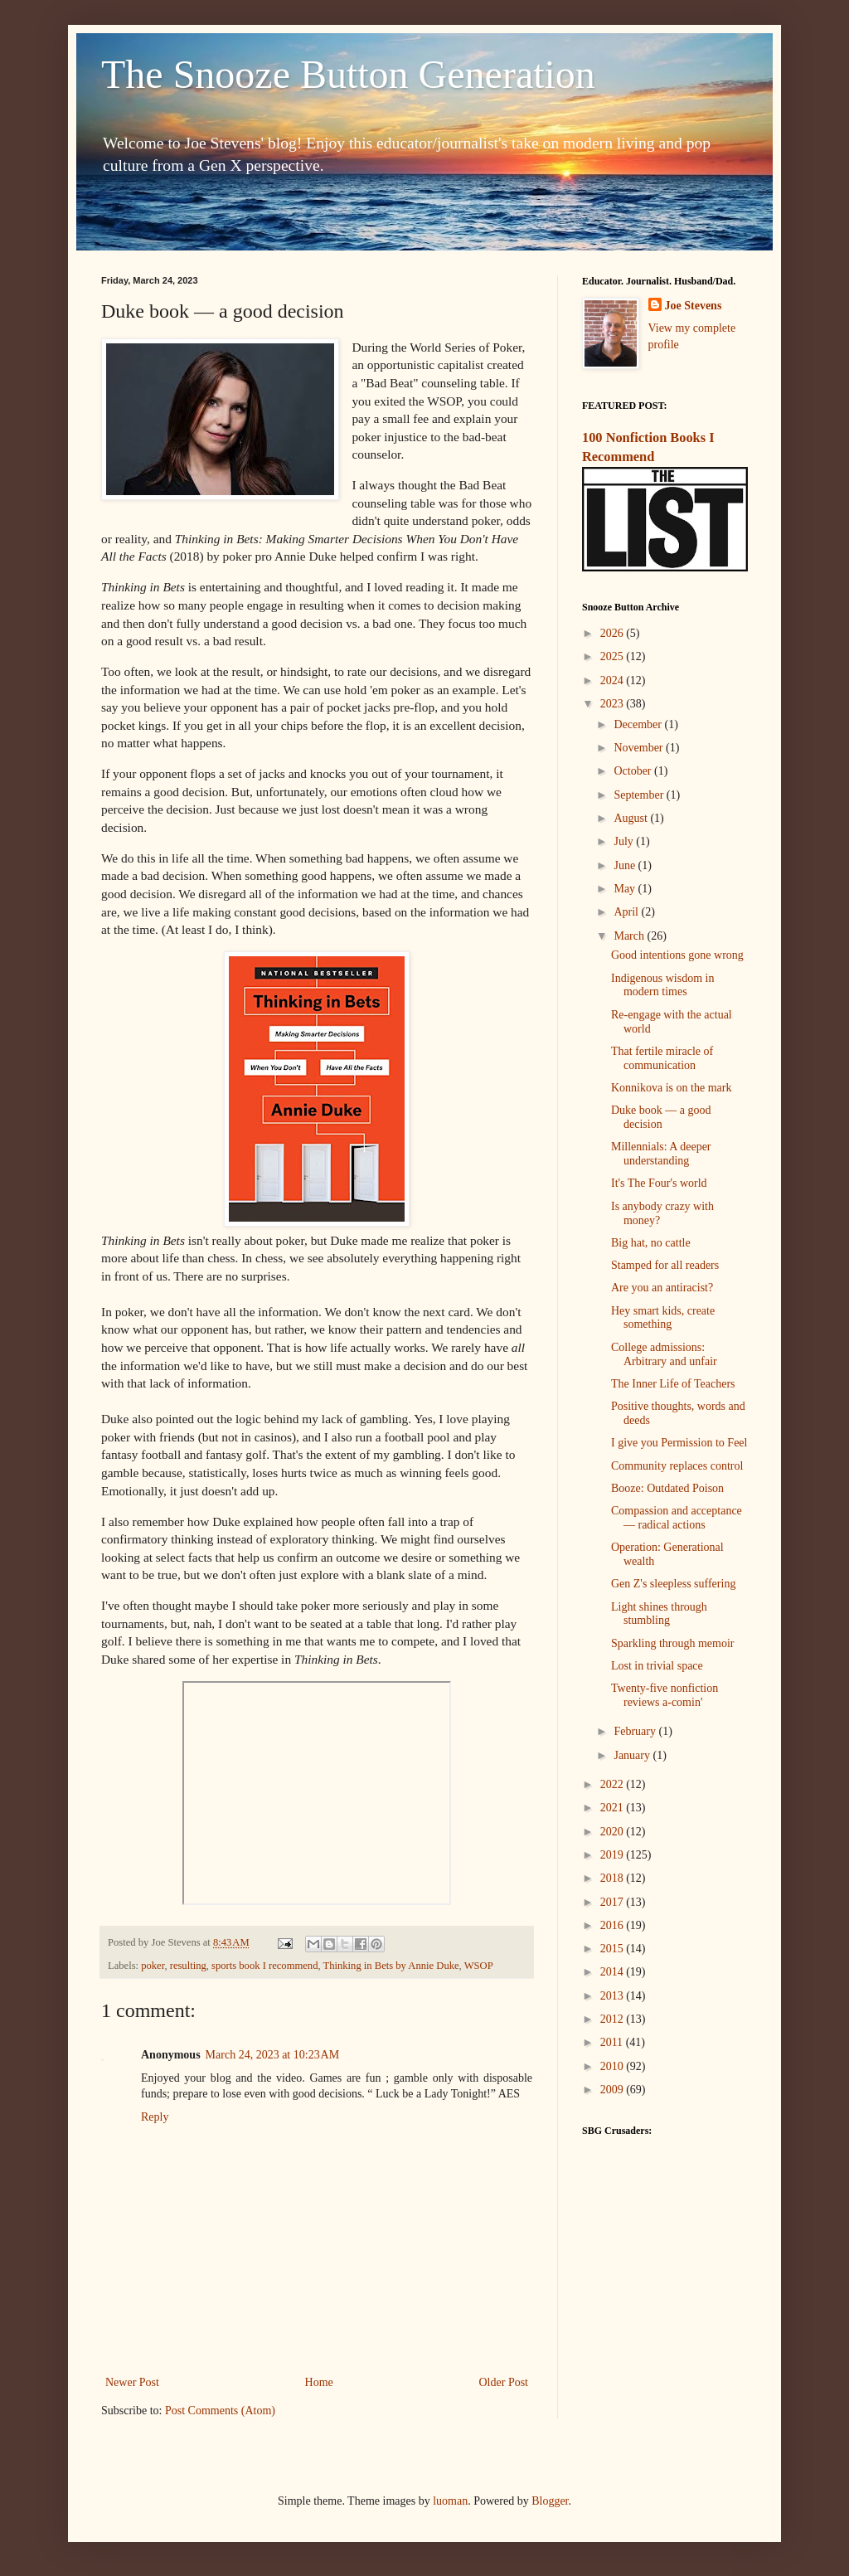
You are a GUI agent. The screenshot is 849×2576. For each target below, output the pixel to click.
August (632, 818)
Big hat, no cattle (651, 1243)
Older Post (504, 2382)
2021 (613, 1807)
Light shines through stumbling (659, 1614)
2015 (613, 1948)
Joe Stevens (693, 305)
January (633, 1755)
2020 (613, 1831)
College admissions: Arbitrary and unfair (664, 1354)
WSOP (478, 1965)
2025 (613, 656)
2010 (613, 2066)
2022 (613, 1784)
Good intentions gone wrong (677, 955)
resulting (188, 1965)
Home (319, 2382)
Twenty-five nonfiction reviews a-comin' (664, 1695)
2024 (613, 680)
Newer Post (132, 2382)
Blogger (549, 2501)
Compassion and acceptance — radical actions (676, 1517)
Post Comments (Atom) (220, 2410)
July (625, 841)
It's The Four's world (659, 1183)
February (636, 1731)
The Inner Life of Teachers (673, 1384)
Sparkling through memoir (673, 1643)
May (626, 888)
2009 (613, 2089)
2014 (613, 1972)
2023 (613, 703)
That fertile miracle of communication (662, 1058)
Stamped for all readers (665, 1265)
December (639, 724)
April (627, 912)
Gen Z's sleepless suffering (673, 1583)
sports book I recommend (264, 1965)
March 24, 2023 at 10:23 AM (273, 2055)
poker (152, 1965)
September (640, 795)
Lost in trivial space (657, 1666)
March (630, 936)
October (634, 771)
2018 (613, 1878)
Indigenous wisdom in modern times (662, 985)
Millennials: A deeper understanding (661, 1153)
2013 (613, 1996)
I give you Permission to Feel (679, 1442)
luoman (450, 2501)
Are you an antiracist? (662, 1287)
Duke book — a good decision (661, 1117)
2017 (613, 1902)
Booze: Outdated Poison (667, 1488)
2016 (613, 1925)
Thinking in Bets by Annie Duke (391, 1965)
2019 (613, 1855)
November (640, 747)
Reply (154, 2117)
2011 (613, 2042)
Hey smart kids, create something (663, 1318)
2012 (613, 2019)
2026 (613, 633)
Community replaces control (677, 1466)
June (626, 865)
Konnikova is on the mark (671, 1087)
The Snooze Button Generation (348, 74)
